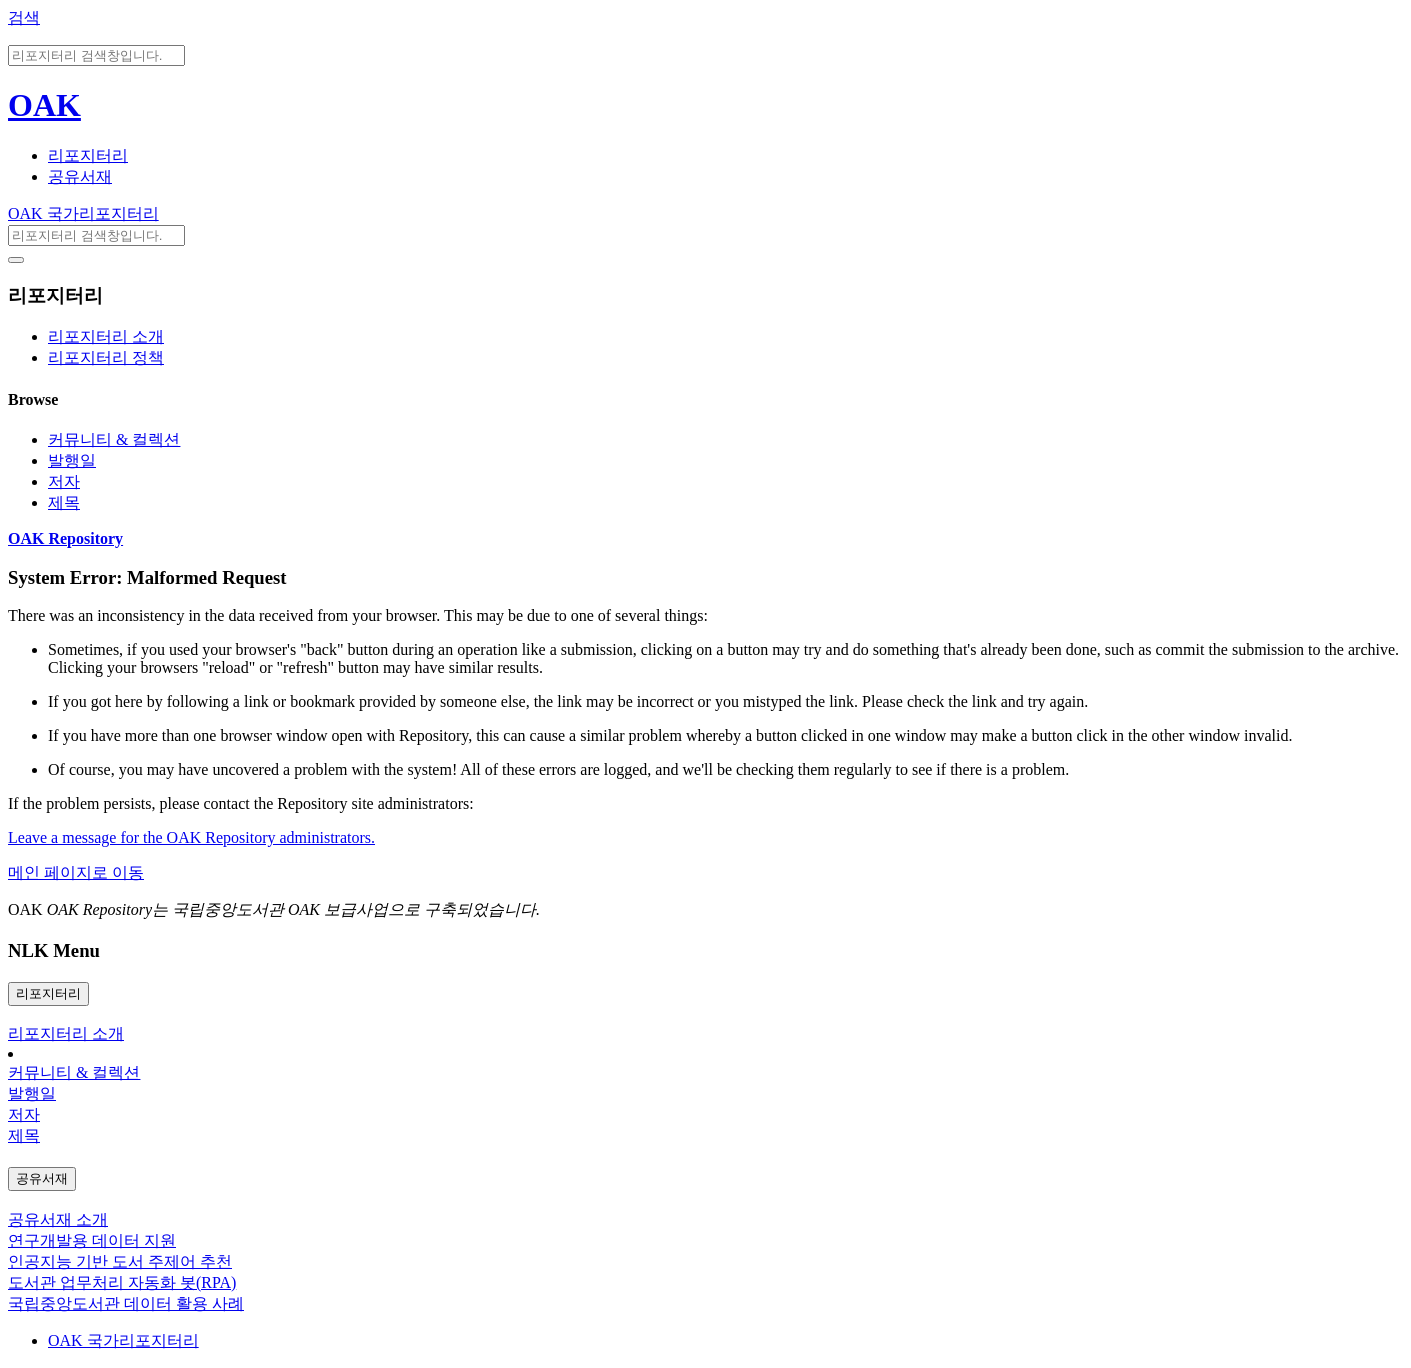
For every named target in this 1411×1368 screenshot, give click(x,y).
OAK (44, 105)
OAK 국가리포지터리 (83, 213)
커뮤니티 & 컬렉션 (114, 439)
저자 (64, 481)
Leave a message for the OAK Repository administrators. (191, 837)
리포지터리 (88, 155)
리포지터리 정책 (106, 357)
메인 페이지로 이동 (76, 872)
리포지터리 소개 (106, 336)
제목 (64, 502)
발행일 (72, 460)
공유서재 (80, 176)
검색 (24, 17)
